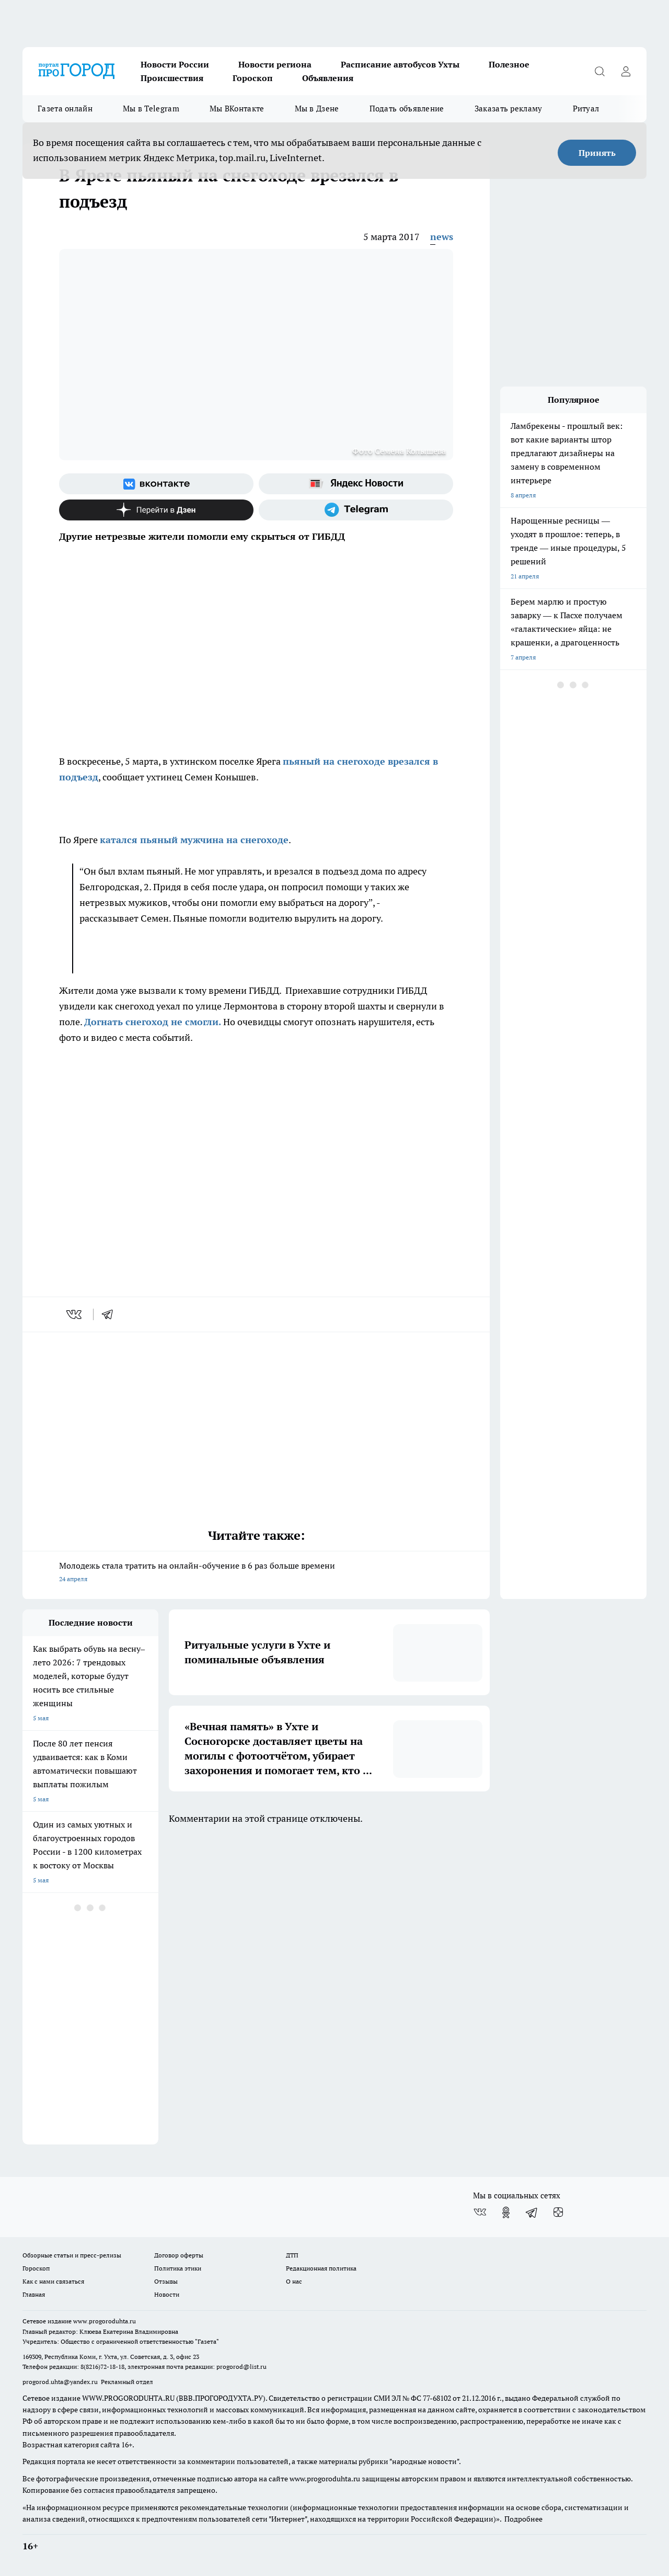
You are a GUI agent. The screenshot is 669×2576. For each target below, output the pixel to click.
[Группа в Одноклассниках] (506, 2212)
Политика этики (177, 2268)
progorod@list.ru (241, 2366)
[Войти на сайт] (625, 71)
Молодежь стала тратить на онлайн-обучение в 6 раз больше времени (256, 1573)
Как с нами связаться (53, 2281)
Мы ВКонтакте (237, 109)
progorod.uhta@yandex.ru (60, 2382)
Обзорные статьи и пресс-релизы (71, 2255)
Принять (597, 152)
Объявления (327, 78)
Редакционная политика (321, 2268)
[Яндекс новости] (356, 483)
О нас (294, 2281)
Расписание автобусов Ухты (400, 64)
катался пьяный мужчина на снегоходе (194, 840)
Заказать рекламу (509, 109)
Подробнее (523, 2519)
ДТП (292, 2255)
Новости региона (275, 64)
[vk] (75, 1314)
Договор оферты (178, 2255)
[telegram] (110, 1314)
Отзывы (166, 2281)
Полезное (509, 64)
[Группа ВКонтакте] (156, 483)
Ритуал (586, 109)
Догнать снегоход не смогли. (152, 1022)
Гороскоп (253, 78)
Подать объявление (407, 109)
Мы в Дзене (317, 109)
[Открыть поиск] (599, 71)
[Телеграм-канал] (356, 510)
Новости (166, 2294)
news (441, 237)
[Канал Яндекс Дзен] (156, 510)
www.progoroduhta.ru (104, 2321)
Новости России (175, 64)
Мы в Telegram (151, 109)
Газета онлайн (65, 109)
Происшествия (172, 78)
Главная (33, 2294)
